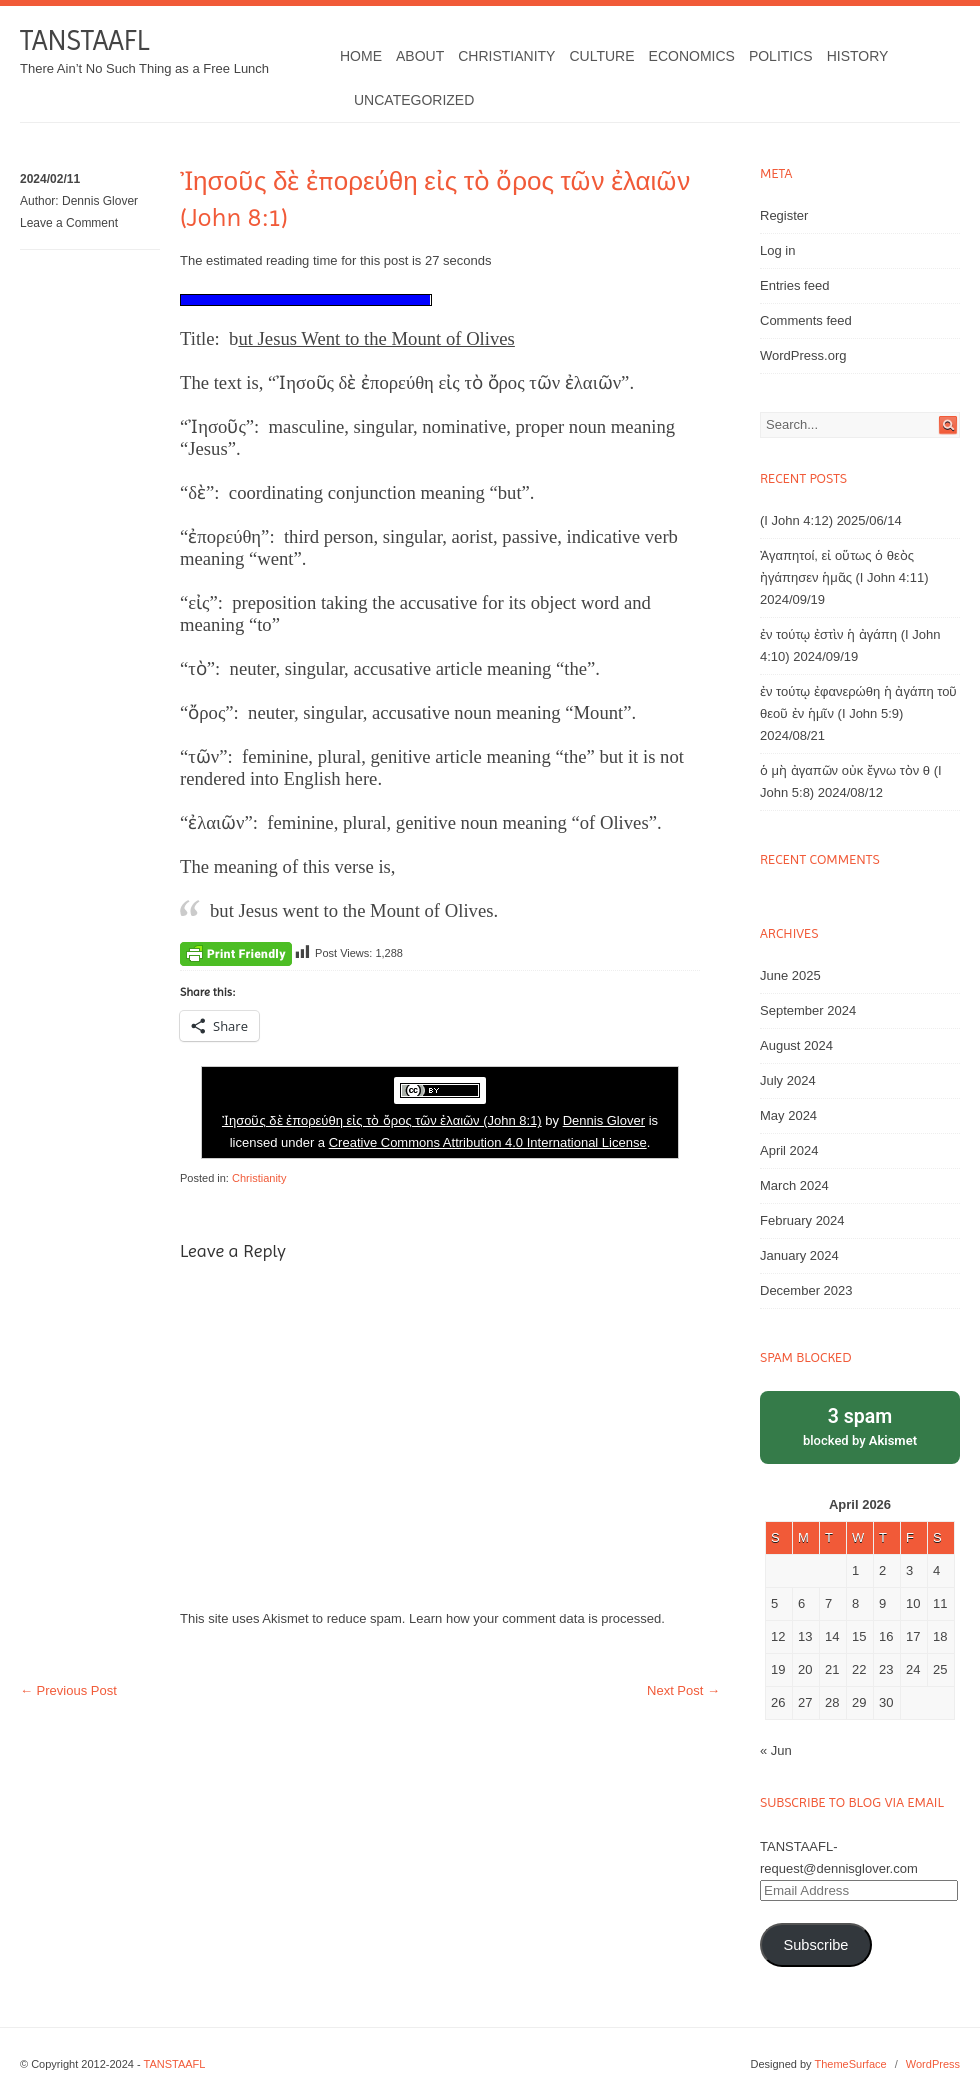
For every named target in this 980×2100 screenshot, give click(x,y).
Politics (781, 56)
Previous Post (68, 1690)
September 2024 (808, 1010)
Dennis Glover (100, 201)
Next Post (683, 1690)
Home (361, 56)
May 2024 (788, 1115)
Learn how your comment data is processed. (537, 1618)
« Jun (776, 1750)
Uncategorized (414, 100)
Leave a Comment (69, 223)
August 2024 (796, 1045)
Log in (777, 250)
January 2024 (799, 1255)
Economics (692, 56)
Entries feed (794, 285)
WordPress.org (803, 355)
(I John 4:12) (796, 520)
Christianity (506, 56)
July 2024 (788, 1080)
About (420, 56)
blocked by (860, 1425)
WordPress (933, 2064)
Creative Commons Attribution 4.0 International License (488, 1142)
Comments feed (806, 320)
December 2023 (806, 1290)
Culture (601, 56)
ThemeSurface (850, 2064)
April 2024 (789, 1150)
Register (784, 215)
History (858, 56)
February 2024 (802, 1220)
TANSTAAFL (84, 40)
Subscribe (815, 1945)
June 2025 (790, 975)
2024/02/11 (50, 179)
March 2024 (794, 1185)
